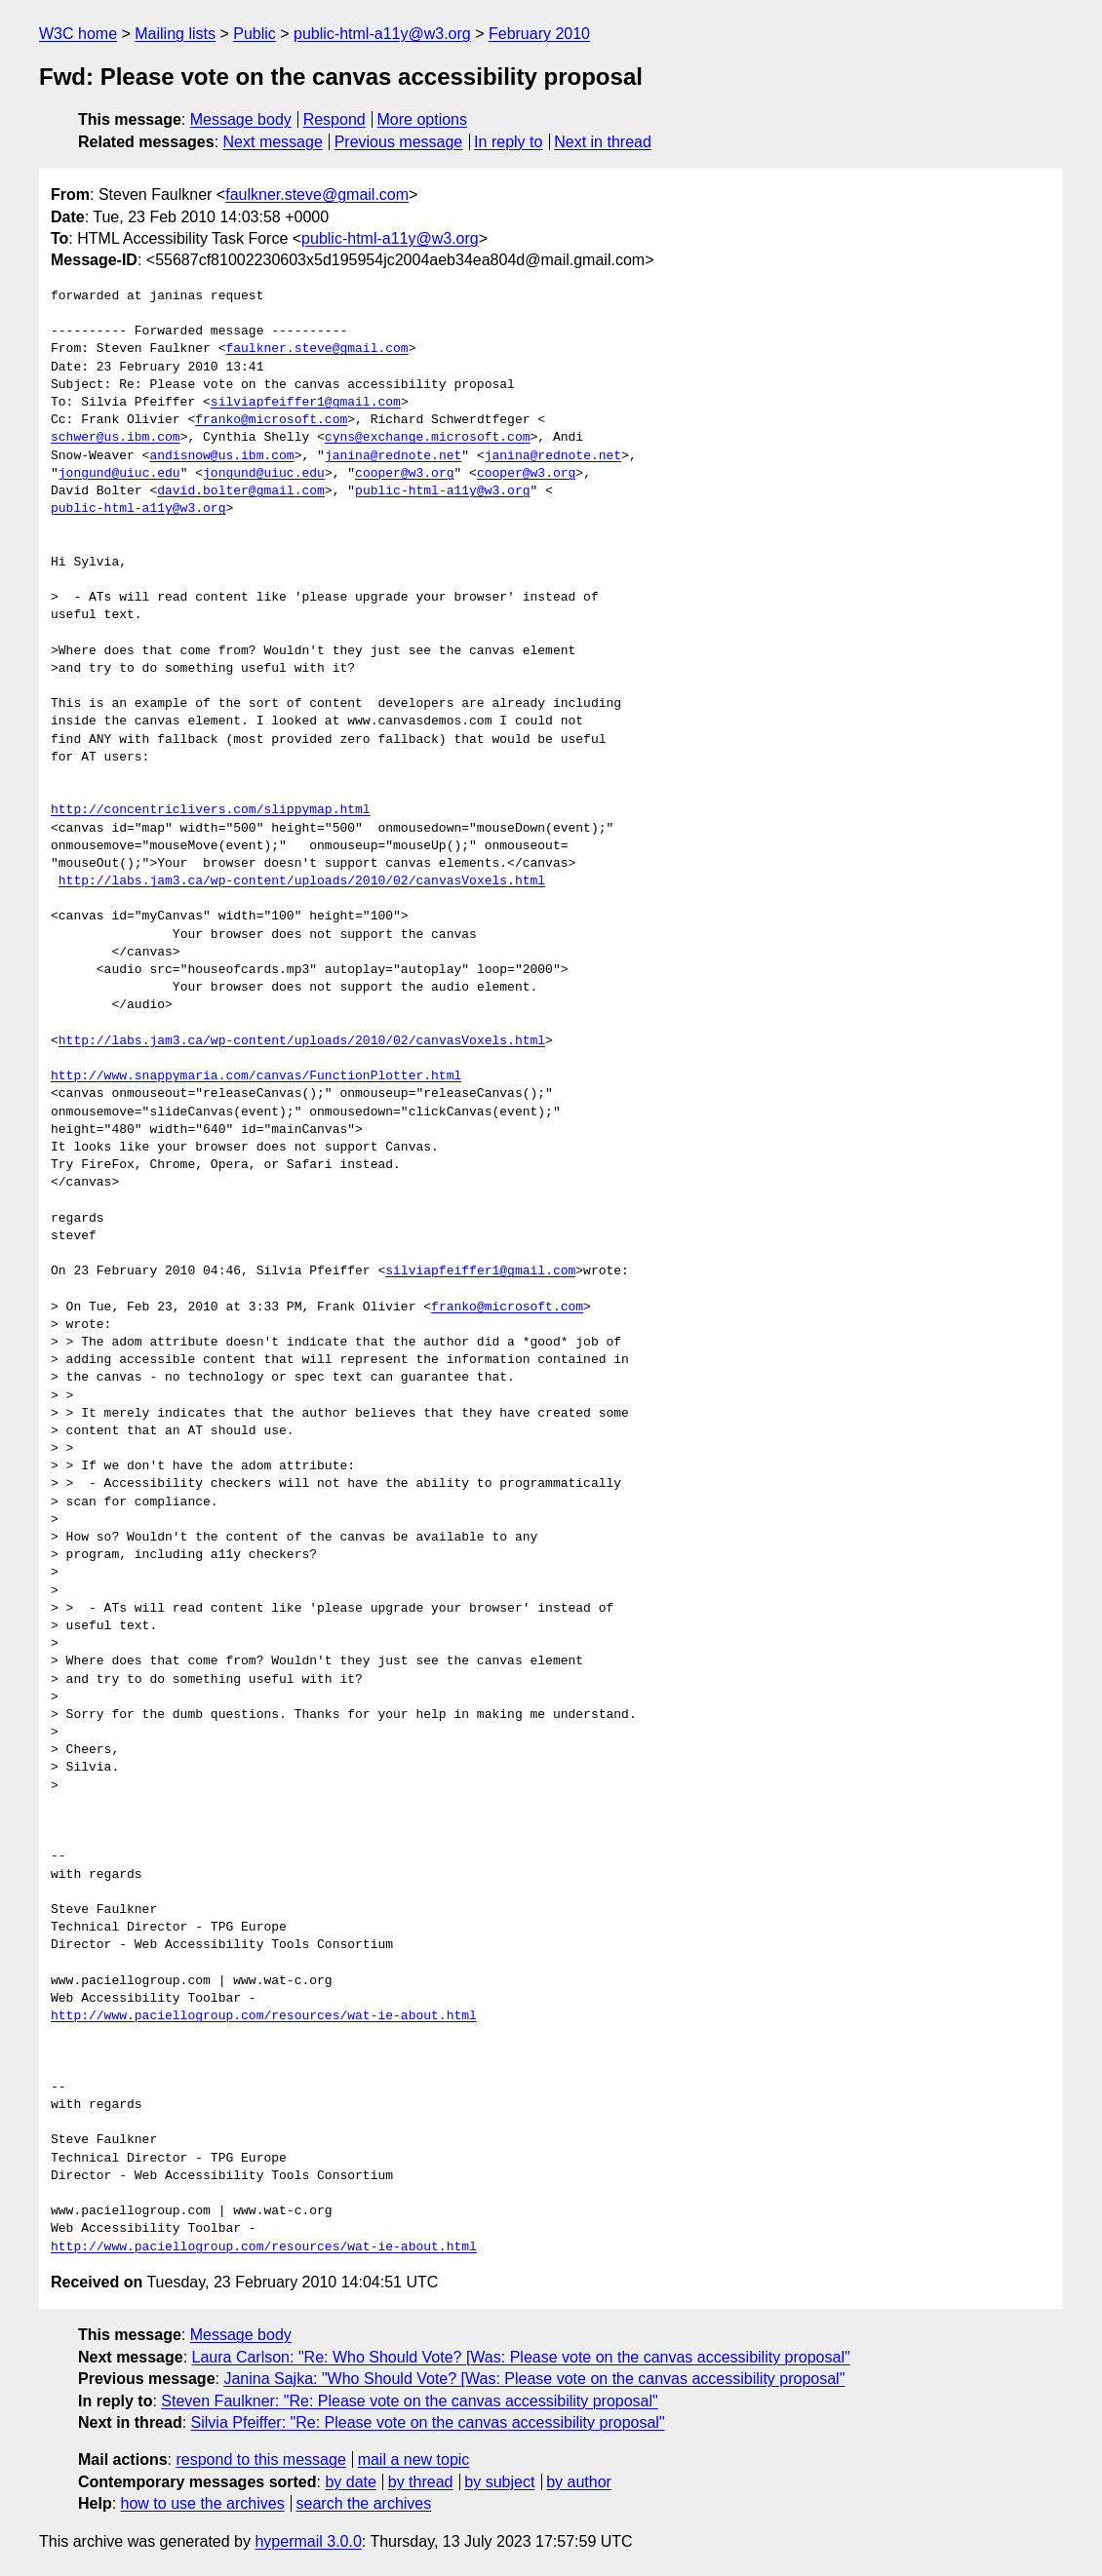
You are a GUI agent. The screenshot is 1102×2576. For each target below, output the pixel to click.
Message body (241, 119)
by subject (499, 2482)
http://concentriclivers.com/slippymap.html (211, 810)
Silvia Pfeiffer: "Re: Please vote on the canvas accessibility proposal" (428, 2422)
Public (254, 33)
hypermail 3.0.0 (308, 2541)
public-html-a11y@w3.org (382, 33)
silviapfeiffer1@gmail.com (306, 402)
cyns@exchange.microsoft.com (428, 438)
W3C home (78, 33)
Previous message (399, 142)
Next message (273, 142)
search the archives (364, 2503)
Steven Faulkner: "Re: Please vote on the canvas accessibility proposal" (409, 2401)
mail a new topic (414, 2459)
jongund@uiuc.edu (119, 474)
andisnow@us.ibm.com (221, 456)
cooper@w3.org (404, 474)
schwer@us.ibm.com (115, 438)
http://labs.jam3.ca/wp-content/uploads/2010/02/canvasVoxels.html (302, 881)
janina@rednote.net (393, 456)
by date (350, 2482)
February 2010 (539, 33)
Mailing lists (175, 33)
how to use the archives (203, 2503)
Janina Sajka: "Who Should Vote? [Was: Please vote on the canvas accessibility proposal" (534, 2378)
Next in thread (602, 142)
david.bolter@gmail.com (241, 491)
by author (578, 2482)
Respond (334, 119)
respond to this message (260, 2459)
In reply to (508, 142)
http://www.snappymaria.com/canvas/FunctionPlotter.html (256, 1076)
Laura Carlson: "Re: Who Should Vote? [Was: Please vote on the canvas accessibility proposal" (521, 2357)
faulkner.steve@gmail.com (317, 194)
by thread (420, 2482)
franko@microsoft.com (271, 420)
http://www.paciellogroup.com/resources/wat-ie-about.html (264, 2016)
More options (422, 119)
